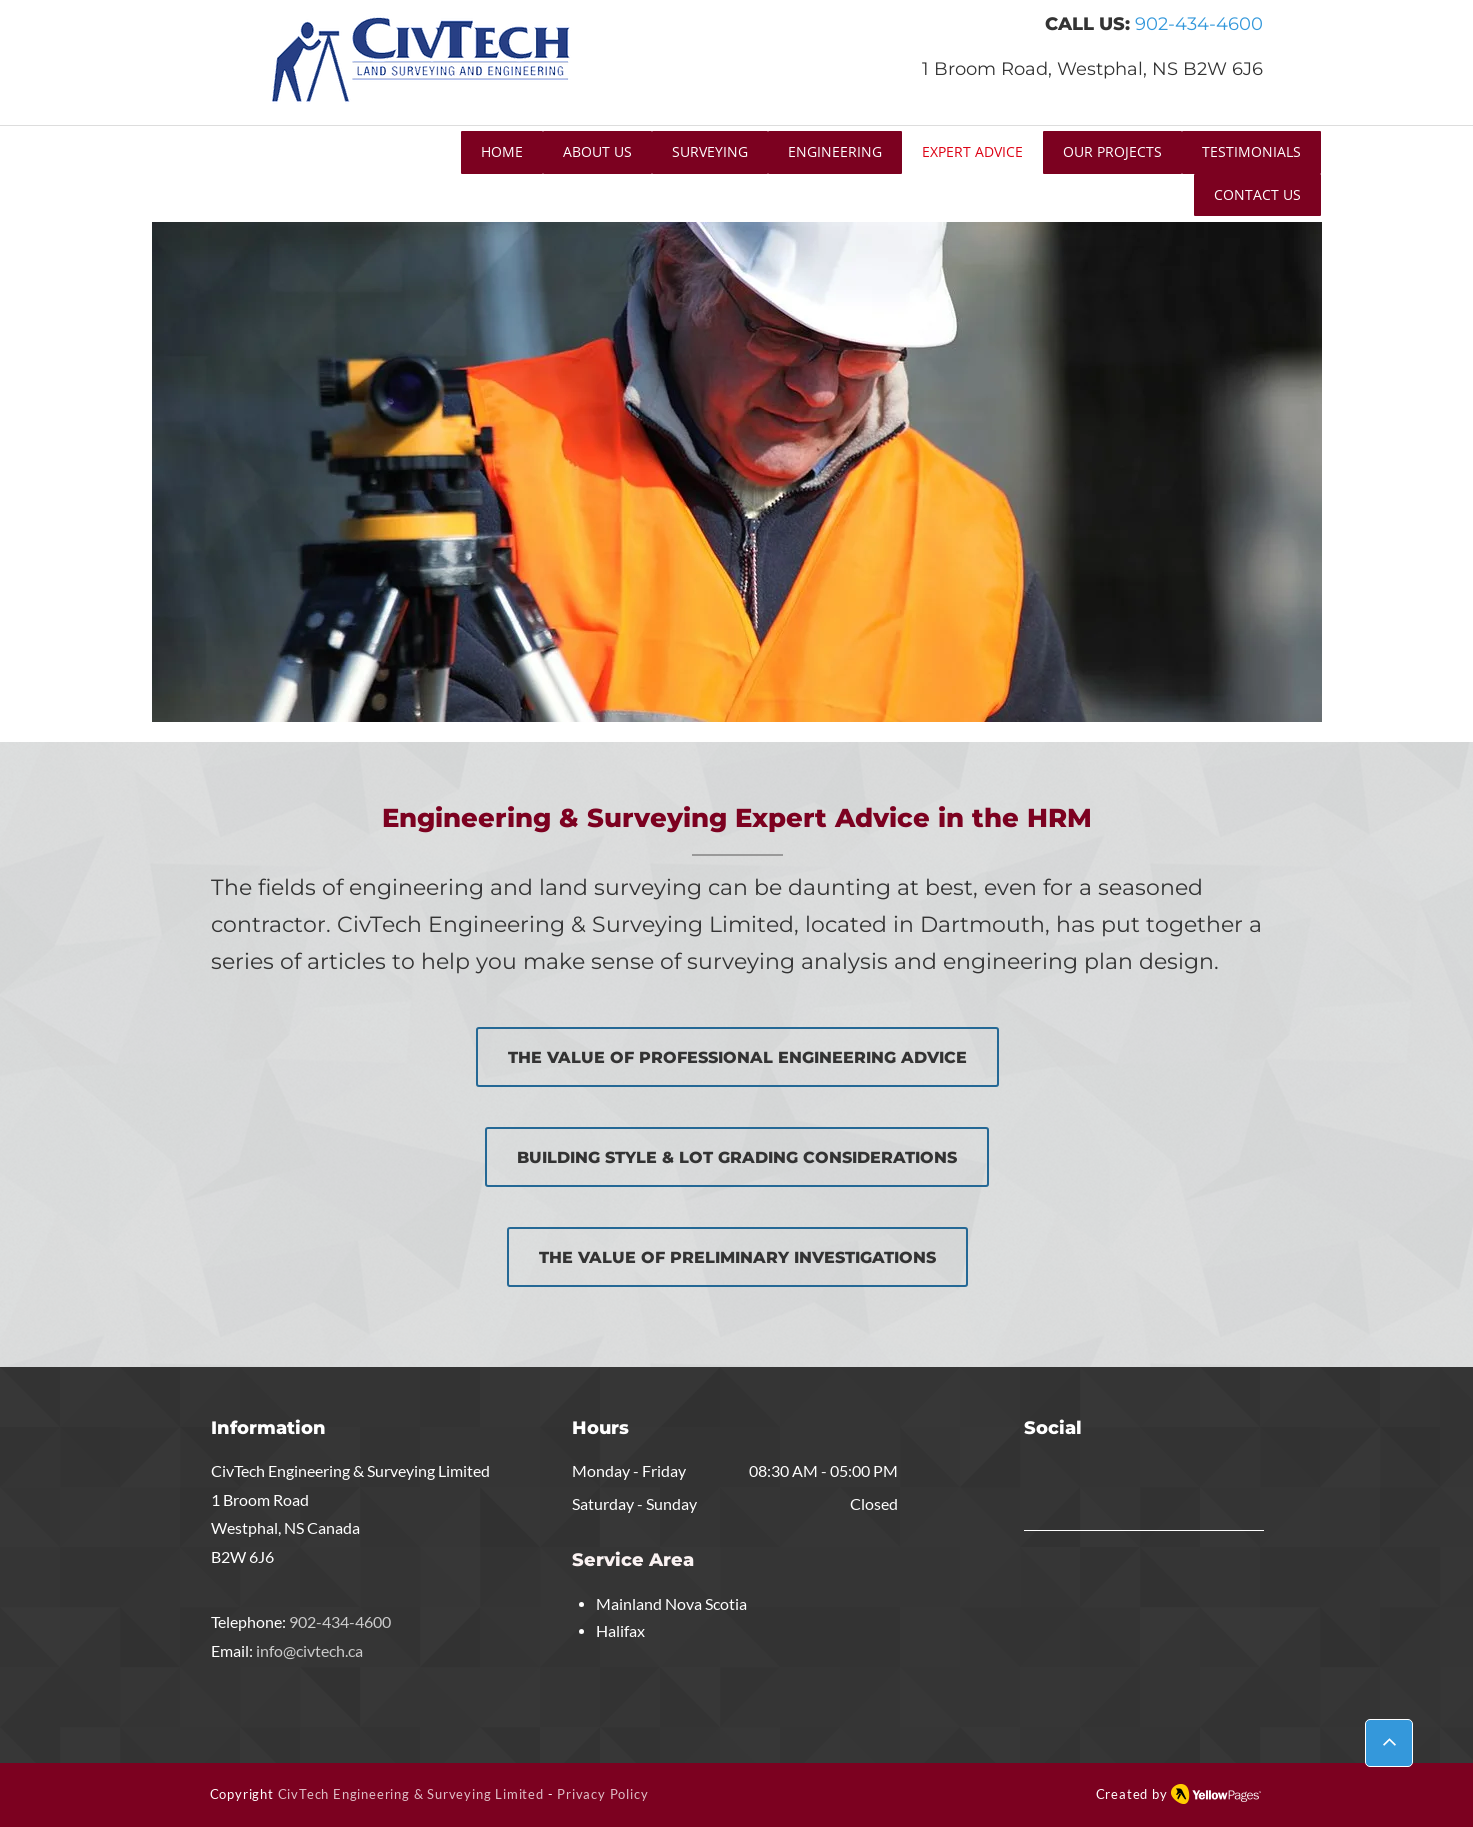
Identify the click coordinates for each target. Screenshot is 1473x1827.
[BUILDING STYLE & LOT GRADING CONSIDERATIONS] (737, 1157)
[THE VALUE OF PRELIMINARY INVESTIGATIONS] (737, 1257)
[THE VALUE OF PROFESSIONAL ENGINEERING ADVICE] (737, 1057)
